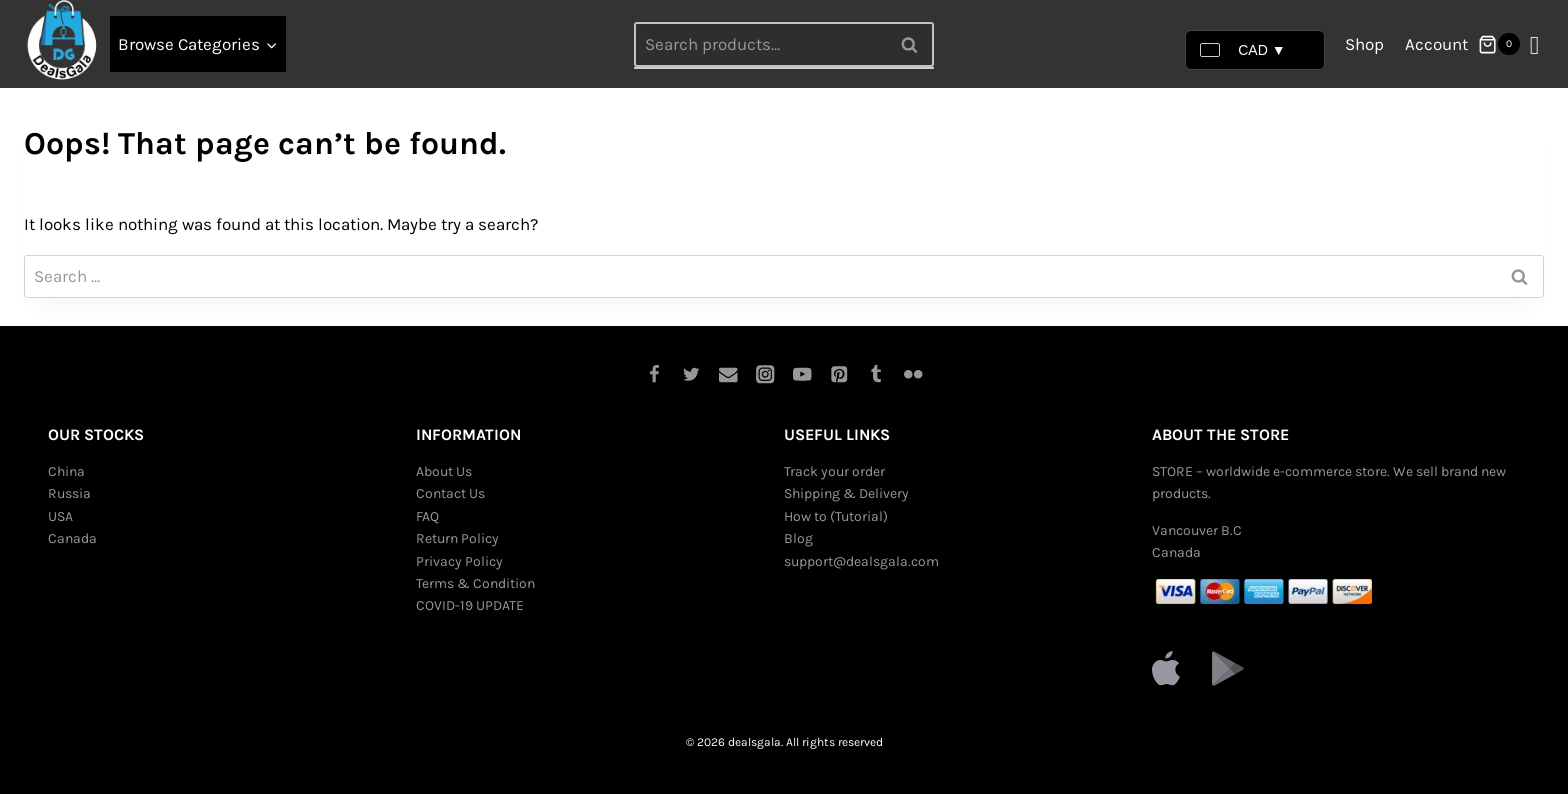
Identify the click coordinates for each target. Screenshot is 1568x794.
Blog (798, 538)
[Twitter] (691, 374)
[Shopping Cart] (1499, 44)
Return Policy (457, 538)
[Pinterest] (839, 374)
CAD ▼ (1242, 50)
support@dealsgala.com (861, 561)
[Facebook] (654, 374)
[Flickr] (913, 374)
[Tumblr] (876, 374)
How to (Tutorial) (836, 516)
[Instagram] (765, 374)
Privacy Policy (459, 561)
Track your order (834, 471)
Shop (1364, 44)
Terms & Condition (475, 583)
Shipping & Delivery (846, 493)
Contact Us (450, 493)
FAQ (427, 516)
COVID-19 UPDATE (470, 605)
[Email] (728, 374)
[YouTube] (802, 374)
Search (915, 44)
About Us (444, 471)
